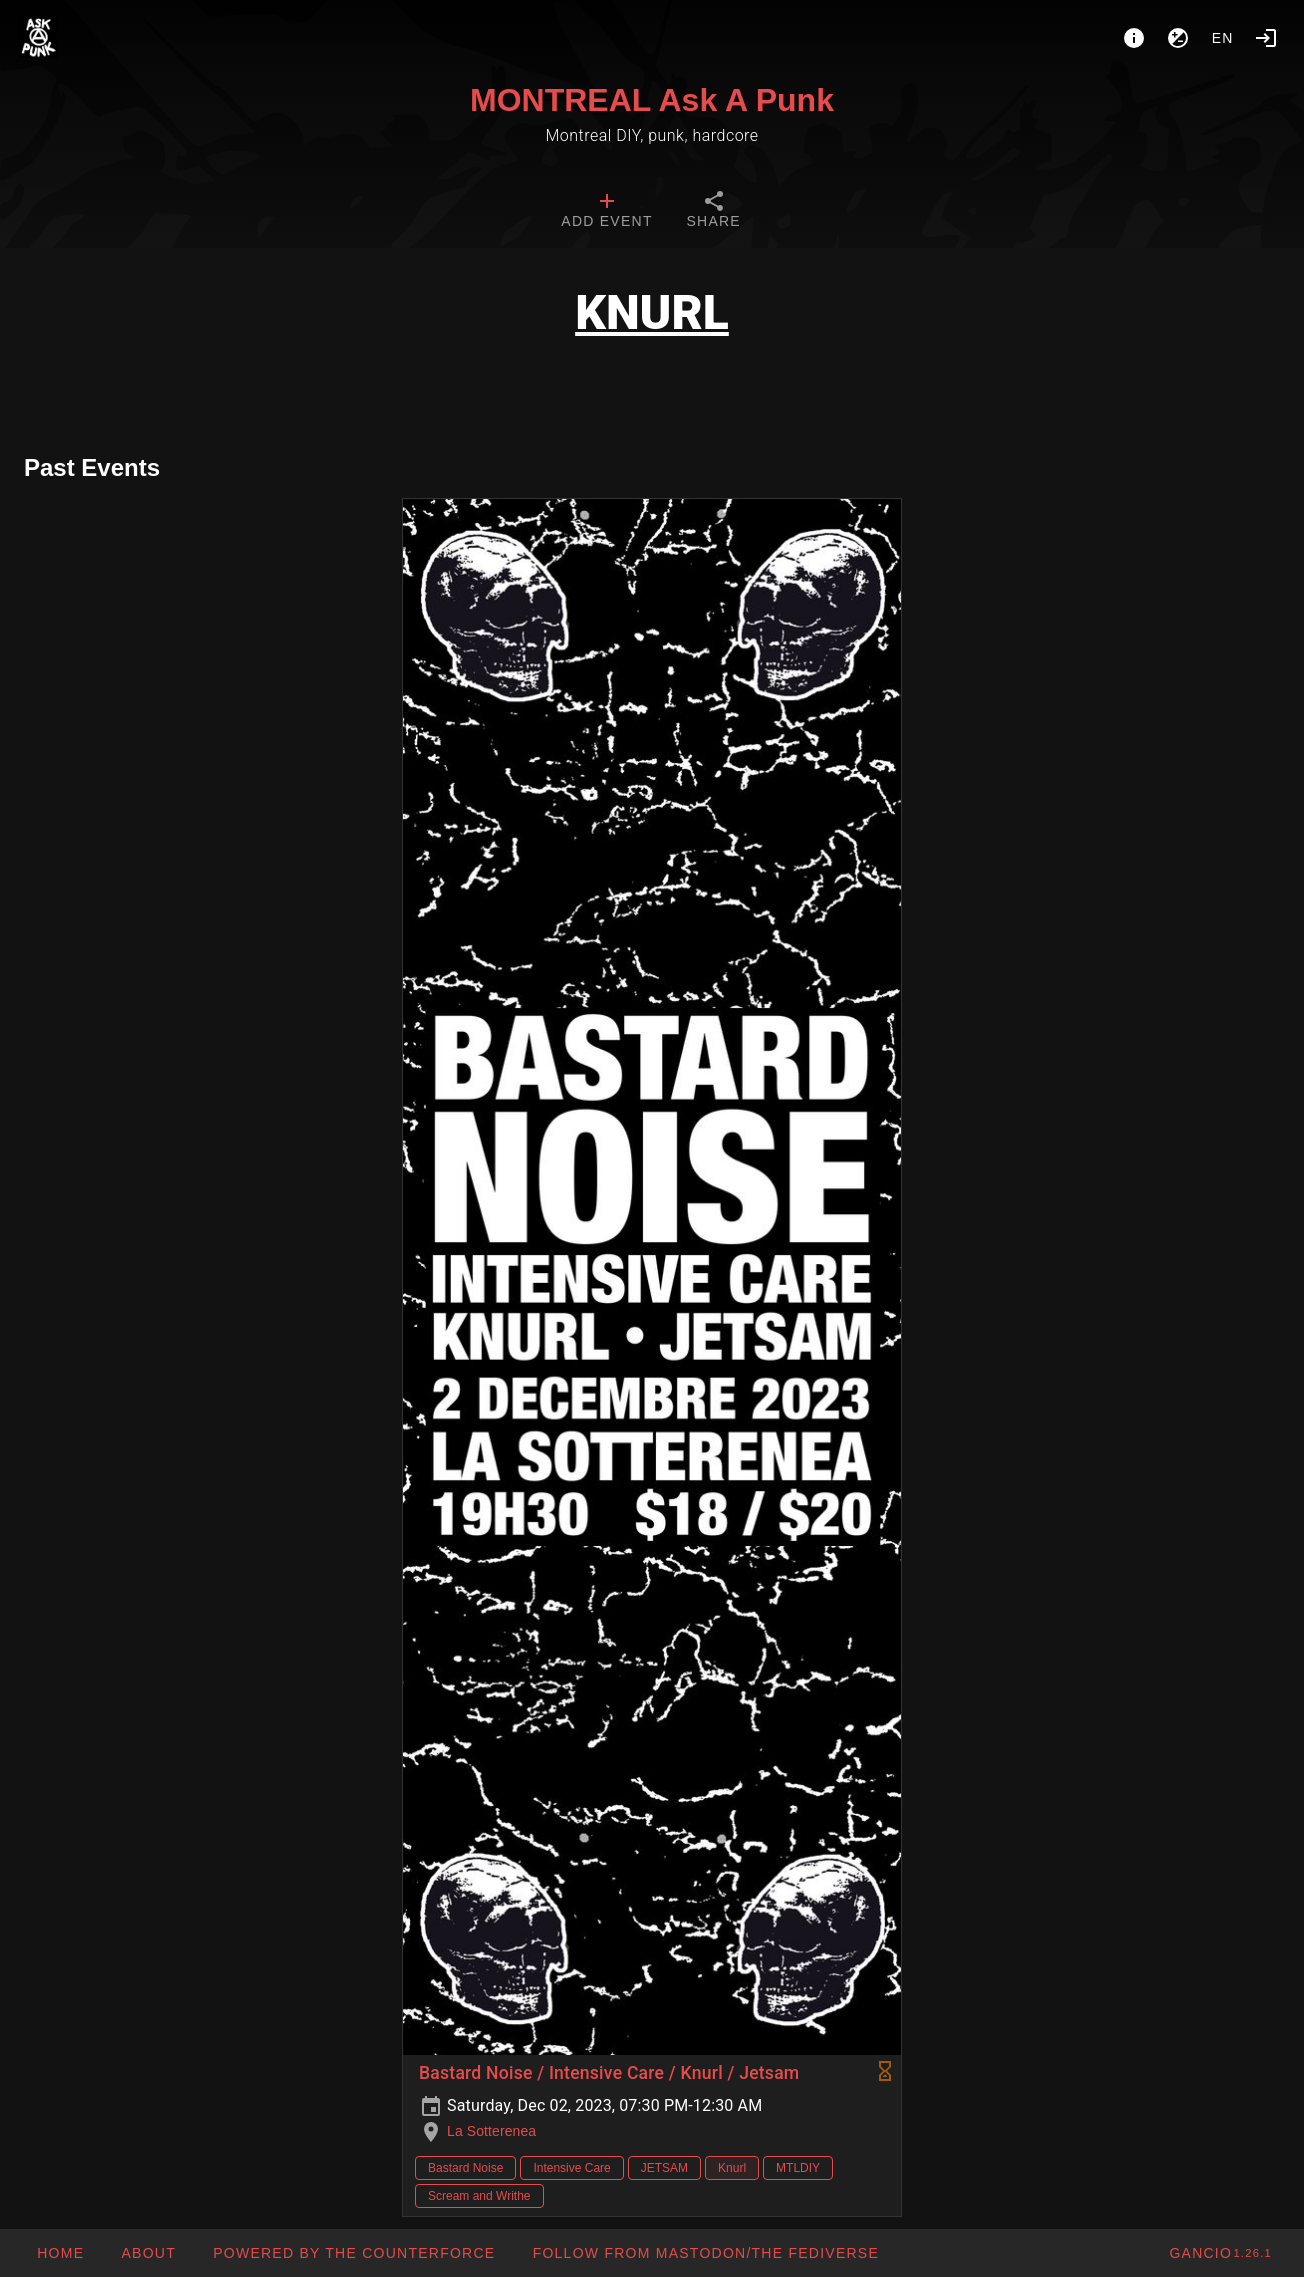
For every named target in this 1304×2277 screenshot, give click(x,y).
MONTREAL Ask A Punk (652, 100)
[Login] (1266, 38)
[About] (1134, 38)
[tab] (606, 212)
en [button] (1223, 38)
